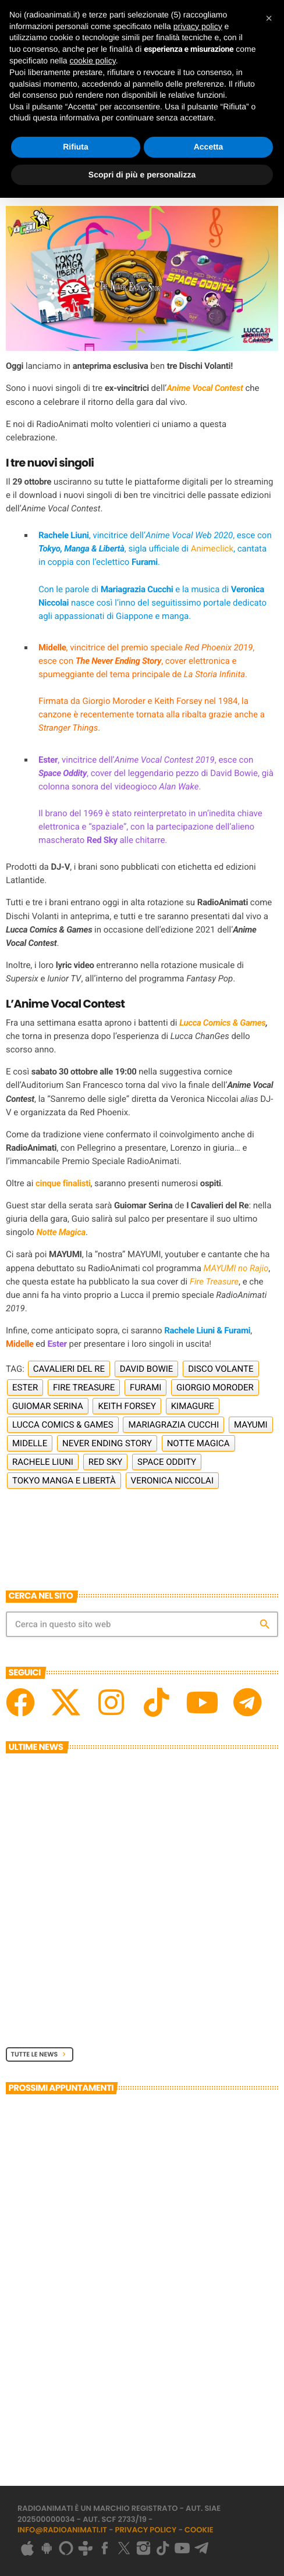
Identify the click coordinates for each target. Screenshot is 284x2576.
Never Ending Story (107, 1443)
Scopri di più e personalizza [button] (142, 174)
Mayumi (251, 1424)
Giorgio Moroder (215, 1387)
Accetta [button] (208, 146)
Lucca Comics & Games (222, 1022)
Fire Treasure (214, 1281)
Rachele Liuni (42, 1462)
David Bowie (146, 1369)
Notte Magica (61, 1232)
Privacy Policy (146, 2529)
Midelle (29, 1443)
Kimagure (192, 1406)
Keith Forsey (126, 1406)
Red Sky (105, 1462)
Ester (25, 1387)
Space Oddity (166, 1462)
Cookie (199, 2529)
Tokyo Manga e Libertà (64, 1480)
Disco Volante (220, 1369)
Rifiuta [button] (75, 146)
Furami (145, 1387)
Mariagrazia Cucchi (173, 1424)
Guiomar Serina (47, 1406)
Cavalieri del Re (69, 1369)
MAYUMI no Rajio (236, 1268)
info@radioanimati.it (62, 2529)
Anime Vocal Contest (204, 388)
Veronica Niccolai (172, 1480)
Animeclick (212, 548)
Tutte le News (40, 2054)
